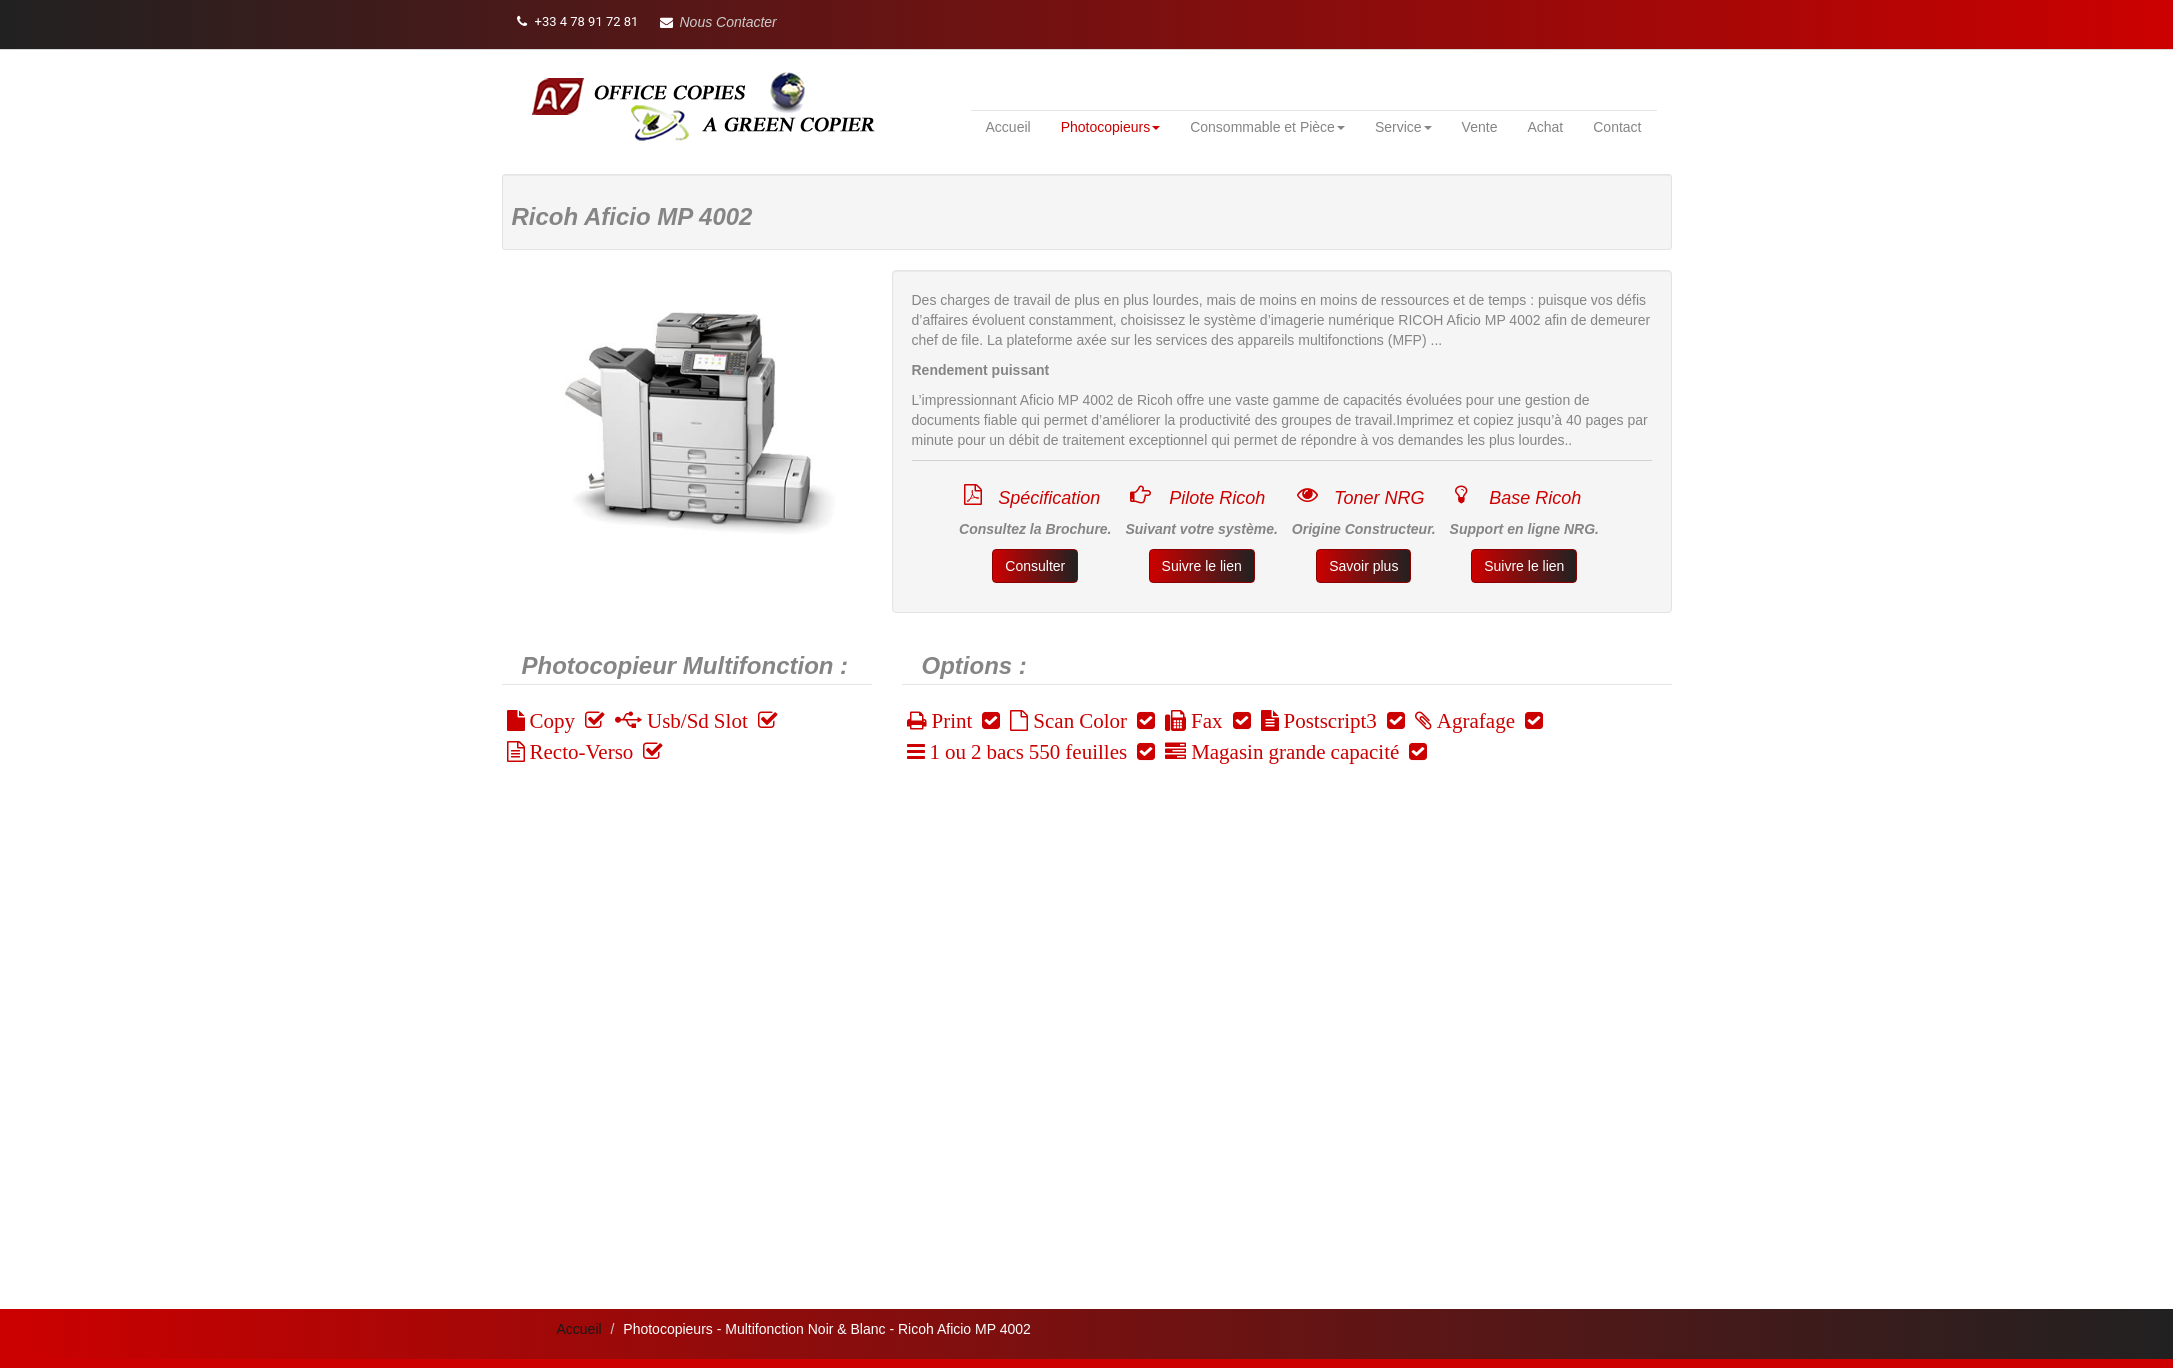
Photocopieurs (1111, 127)
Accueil (1008, 127)
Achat (1545, 127)
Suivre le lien (1202, 566)
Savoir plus (1363, 566)
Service (1403, 127)
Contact (1617, 127)
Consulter (1035, 566)
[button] (718, 22)
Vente (1480, 127)
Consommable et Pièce (1267, 127)
